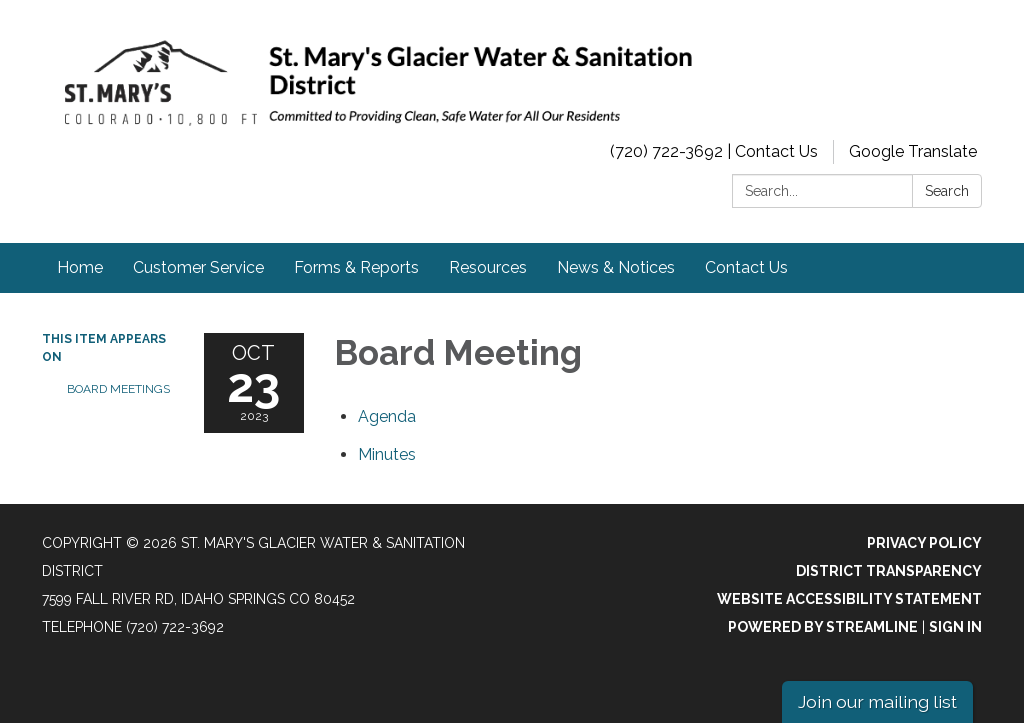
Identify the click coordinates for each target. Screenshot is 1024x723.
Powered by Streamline (823, 627)
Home (80, 267)
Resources (488, 267)
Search (947, 191)
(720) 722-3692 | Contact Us (714, 151)
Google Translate (913, 151)
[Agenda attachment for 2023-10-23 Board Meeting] (387, 416)
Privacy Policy (924, 543)
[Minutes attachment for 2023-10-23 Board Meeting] (387, 454)
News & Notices (616, 267)
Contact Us (746, 267)
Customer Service (198, 267)
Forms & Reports (356, 267)
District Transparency (889, 571)
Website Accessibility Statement (849, 599)
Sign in (955, 627)
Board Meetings (118, 389)
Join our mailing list (877, 701)
